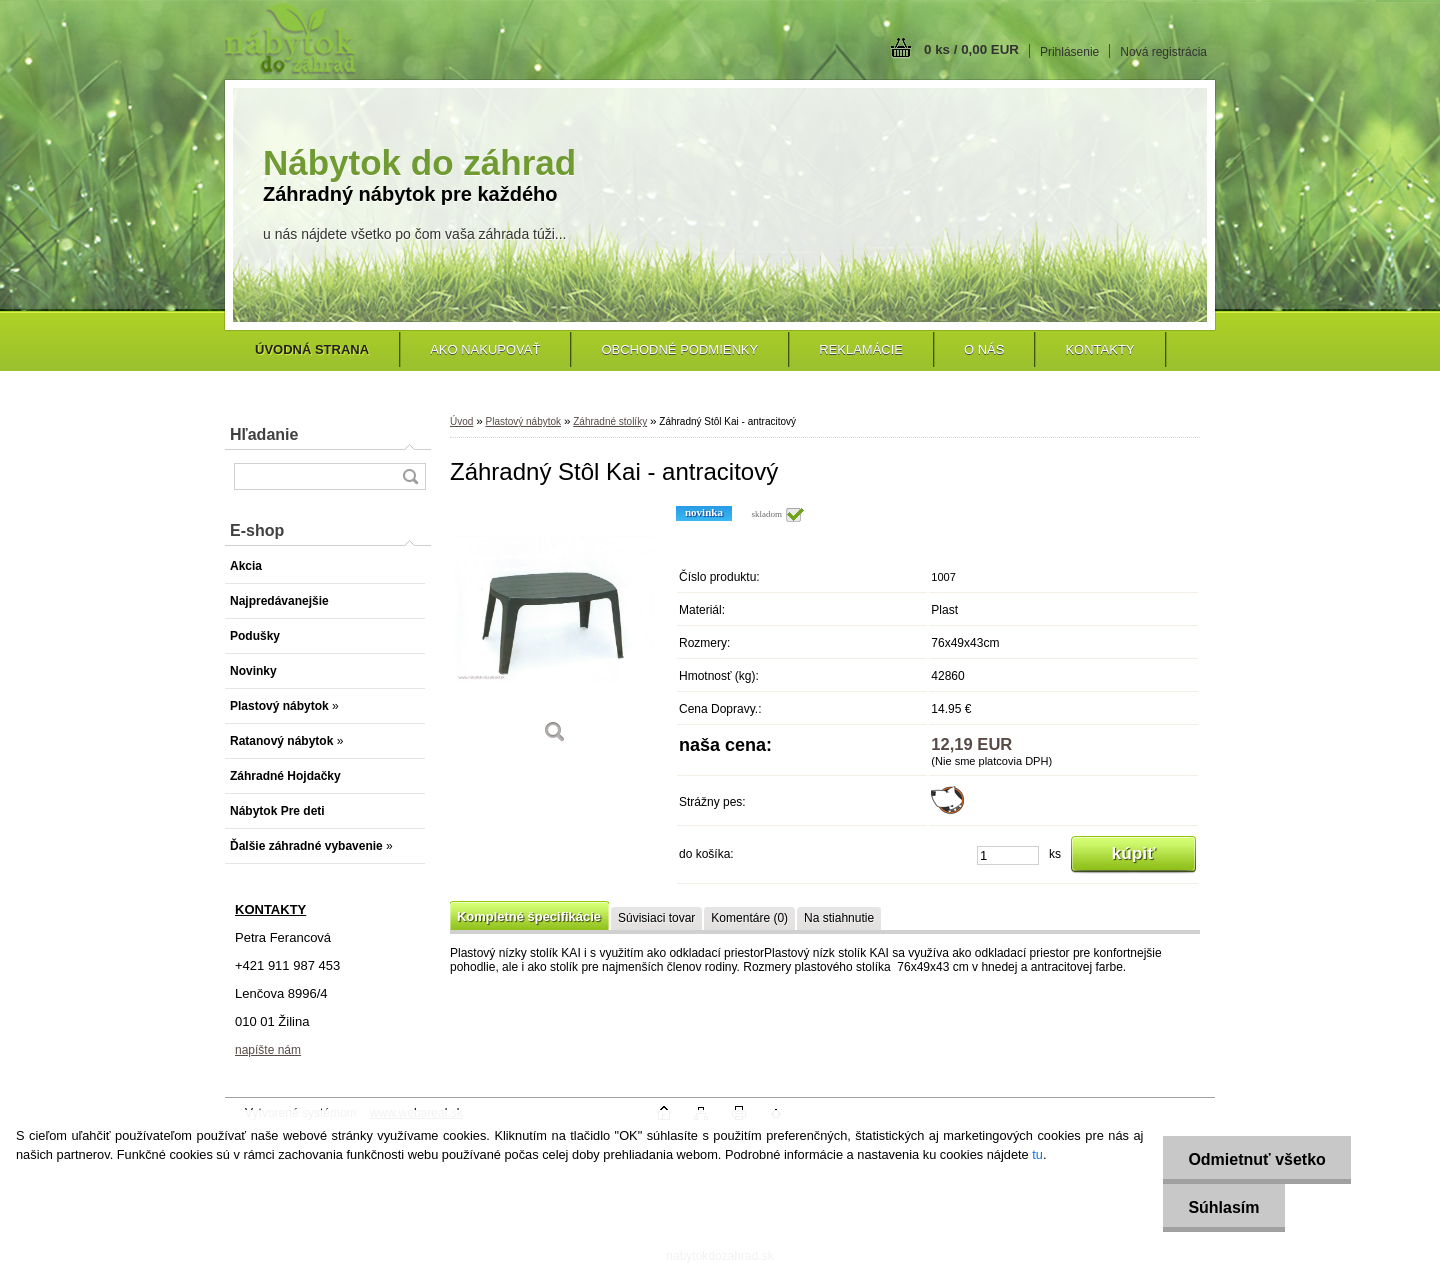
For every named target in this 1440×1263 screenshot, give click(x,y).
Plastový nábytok (523, 421)
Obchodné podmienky (679, 349)
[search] (410, 476)
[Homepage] (312, 349)
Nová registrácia (1163, 52)
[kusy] (1008, 855)
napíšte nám (268, 1050)
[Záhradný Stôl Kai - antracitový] (555, 631)
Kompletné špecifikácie (529, 916)
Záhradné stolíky (610, 421)
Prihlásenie (1069, 52)
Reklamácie (861, 349)
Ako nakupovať (485, 349)
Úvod (461, 421)
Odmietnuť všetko (1256, 1159)
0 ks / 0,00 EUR (971, 49)
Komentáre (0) (749, 918)
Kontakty (1099, 349)
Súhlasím (1223, 1207)
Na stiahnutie (839, 918)
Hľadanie (264, 434)
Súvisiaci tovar (656, 918)
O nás (984, 349)
